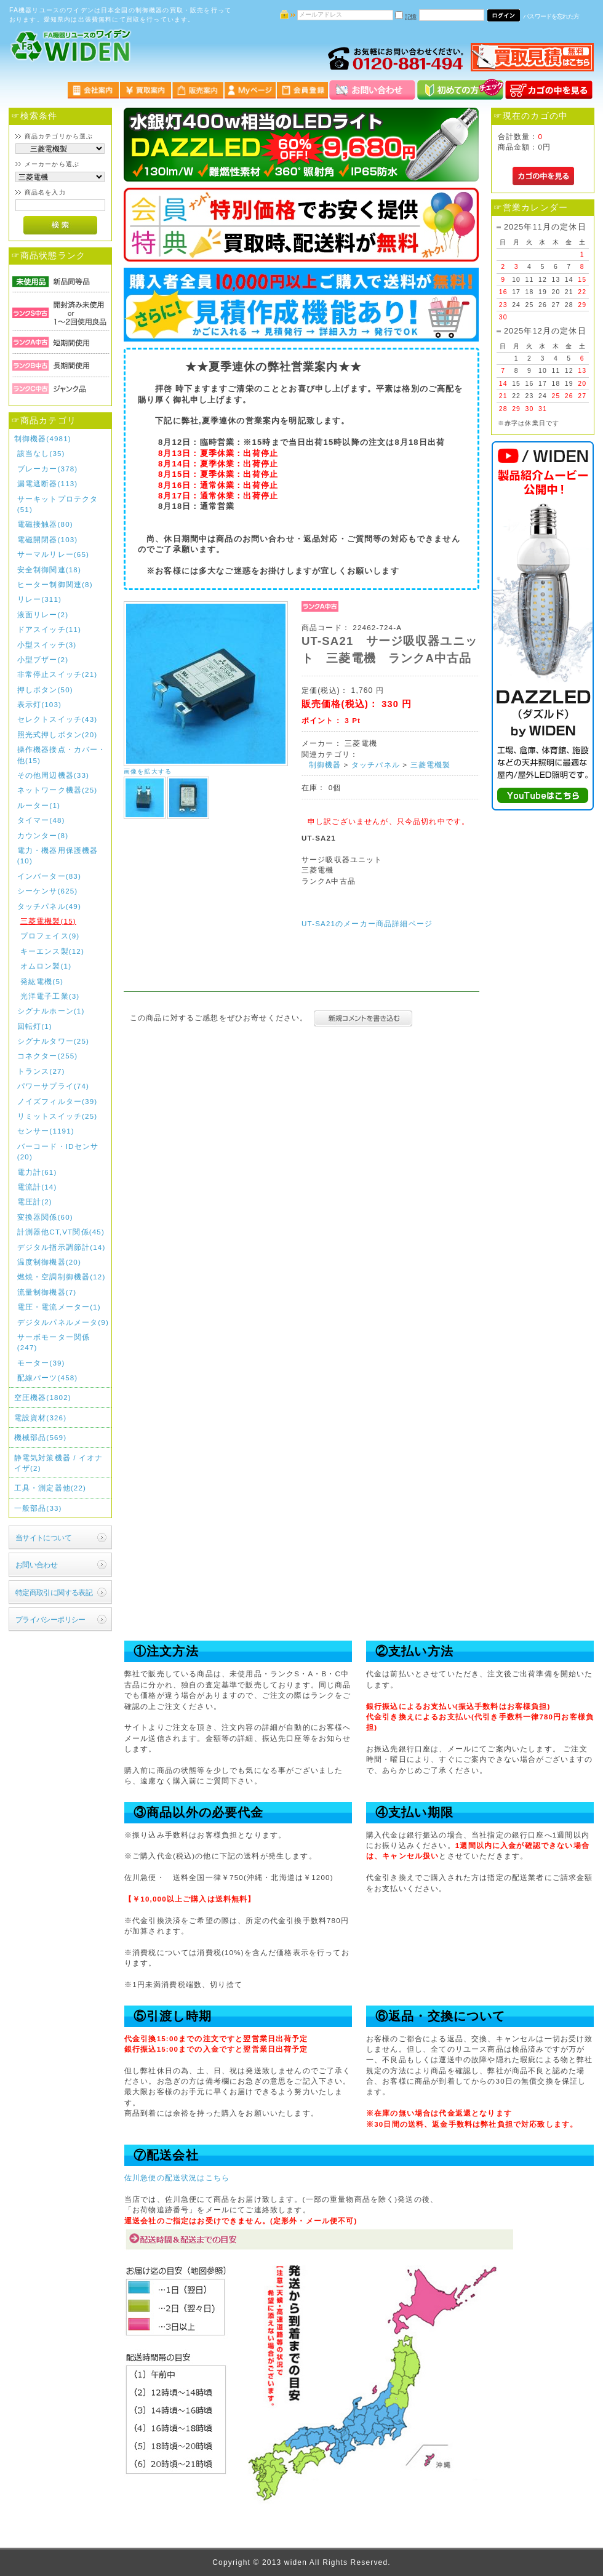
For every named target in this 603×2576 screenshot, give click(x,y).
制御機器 (325, 765)
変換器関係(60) (45, 1217)
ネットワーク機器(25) (57, 790)
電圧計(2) (34, 1202)
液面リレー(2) (42, 614)
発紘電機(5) (41, 981)
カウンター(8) (42, 835)
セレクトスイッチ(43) (57, 719)
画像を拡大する (148, 771)
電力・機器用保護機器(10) (57, 855)
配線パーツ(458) (47, 1378)
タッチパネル (375, 765)
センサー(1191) (45, 1131)
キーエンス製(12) (52, 951)
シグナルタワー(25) (53, 1041)
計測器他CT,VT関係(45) (61, 1232)
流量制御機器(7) (47, 1292)
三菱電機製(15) (48, 921)
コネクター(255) (47, 1056)
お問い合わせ (36, 1565)
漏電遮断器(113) (47, 483)
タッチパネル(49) (49, 906)
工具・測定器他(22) (50, 1488)
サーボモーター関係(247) (53, 1342)
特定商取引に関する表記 (54, 1592)
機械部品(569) (40, 1437)
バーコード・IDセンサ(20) (57, 1151)
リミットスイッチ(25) (57, 1116)
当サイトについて (43, 1538)
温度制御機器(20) (49, 1262)
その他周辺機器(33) (53, 775)
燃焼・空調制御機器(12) (61, 1277)
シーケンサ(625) (47, 891)
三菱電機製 (430, 765)
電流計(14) (37, 1187)
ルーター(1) (38, 805)
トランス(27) (41, 1071)
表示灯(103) (39, 704)
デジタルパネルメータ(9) (63, 1322)
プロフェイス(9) (50, 936)
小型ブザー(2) (42, 659)
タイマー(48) (41, 820)
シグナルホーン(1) (51, 1011)
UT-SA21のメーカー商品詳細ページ (367, 923)
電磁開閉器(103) (47, 539)
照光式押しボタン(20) (57, 734)
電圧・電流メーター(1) (59, 1307)
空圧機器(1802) (42, 1397)
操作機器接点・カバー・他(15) (61, 754)
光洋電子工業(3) (50, 996)
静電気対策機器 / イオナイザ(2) (58, 1463)
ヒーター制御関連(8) (55, 584)
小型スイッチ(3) (47, 645)
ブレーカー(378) (47, 469)
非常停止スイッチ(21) (57, 674)
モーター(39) (41, 1363)
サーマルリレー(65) (53, 554)
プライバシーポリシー (50, 1619)
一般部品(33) (38, 1508)
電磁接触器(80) (45, 524)
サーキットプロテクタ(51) (57, 504)
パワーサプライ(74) (53, 1086)
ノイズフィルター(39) (57, 1101)
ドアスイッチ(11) (49, 629)
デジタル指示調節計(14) (61, 1247)
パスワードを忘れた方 (551, 16)
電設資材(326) (40, 1418)
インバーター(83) (49, 876)
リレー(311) (39, 599)
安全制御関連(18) (49, 570)
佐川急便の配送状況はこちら (177, 2178)
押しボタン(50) (45, 690)
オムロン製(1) (45, 966)
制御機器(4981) (42, 438)
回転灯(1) (34, 1026)
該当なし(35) (41, 453)
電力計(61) (37, 1172)
